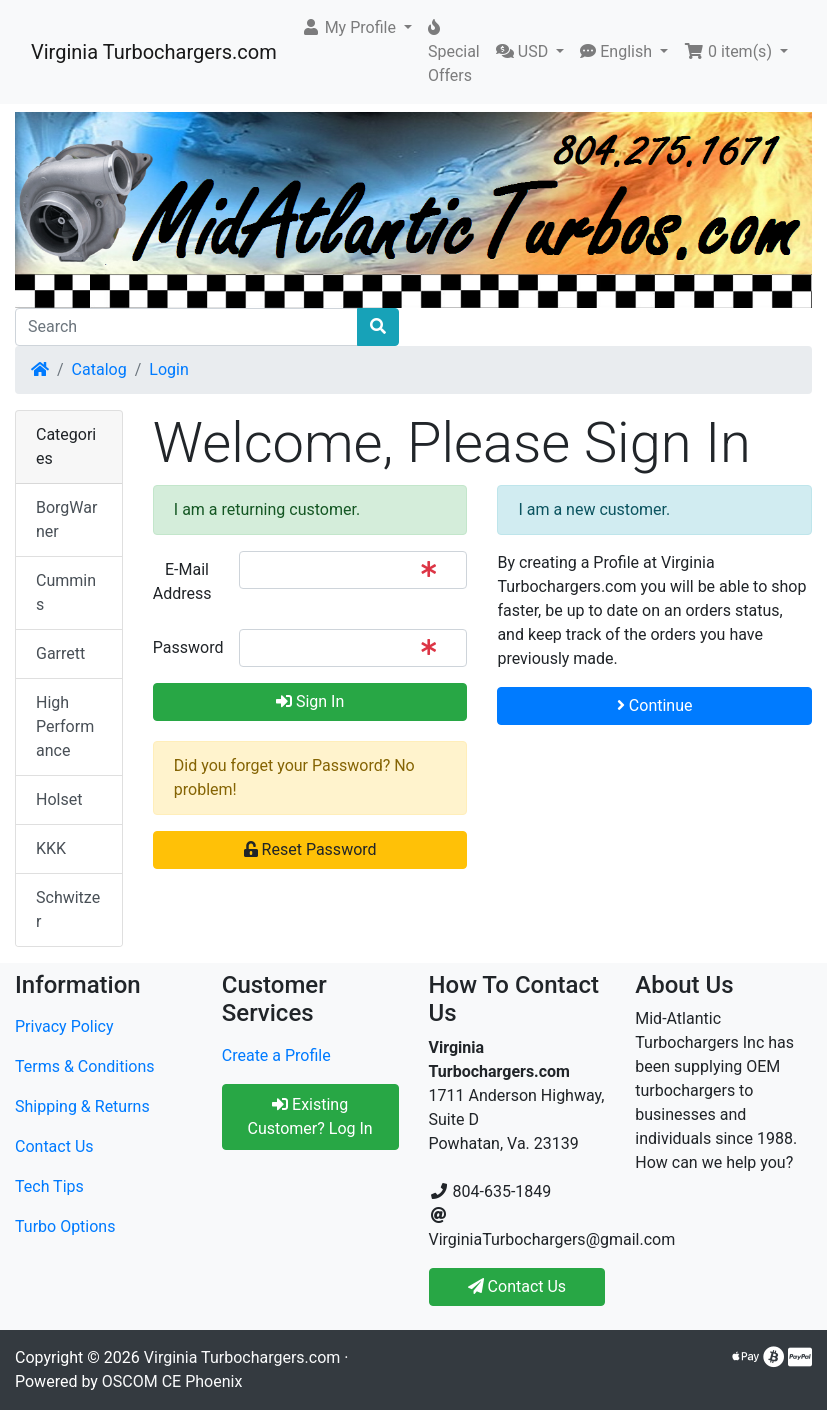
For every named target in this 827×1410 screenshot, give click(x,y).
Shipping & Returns (82, 1106)
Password (188, 647)
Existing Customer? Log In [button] (310, 1116)
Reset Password (310, 849)
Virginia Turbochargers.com (154, 52)
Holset (59, 799)
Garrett (60, 653)
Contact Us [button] (517, 1286)
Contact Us (54, 1146)
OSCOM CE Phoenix (172, 1381)
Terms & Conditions (85, 1066)
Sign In (310, 701)
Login (168, 369)
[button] (356, 28)
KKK (51, 848)
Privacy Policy (64, 1026)
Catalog (99, 369)
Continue (655, 705)
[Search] (186, 327)
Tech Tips (49, 1186)
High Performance (65, 726)
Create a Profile (276, 1055)
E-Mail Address (182, 581)
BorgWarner (66, 519)
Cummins (66, 592)
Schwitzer (68, 909)
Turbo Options (65, 1226)
